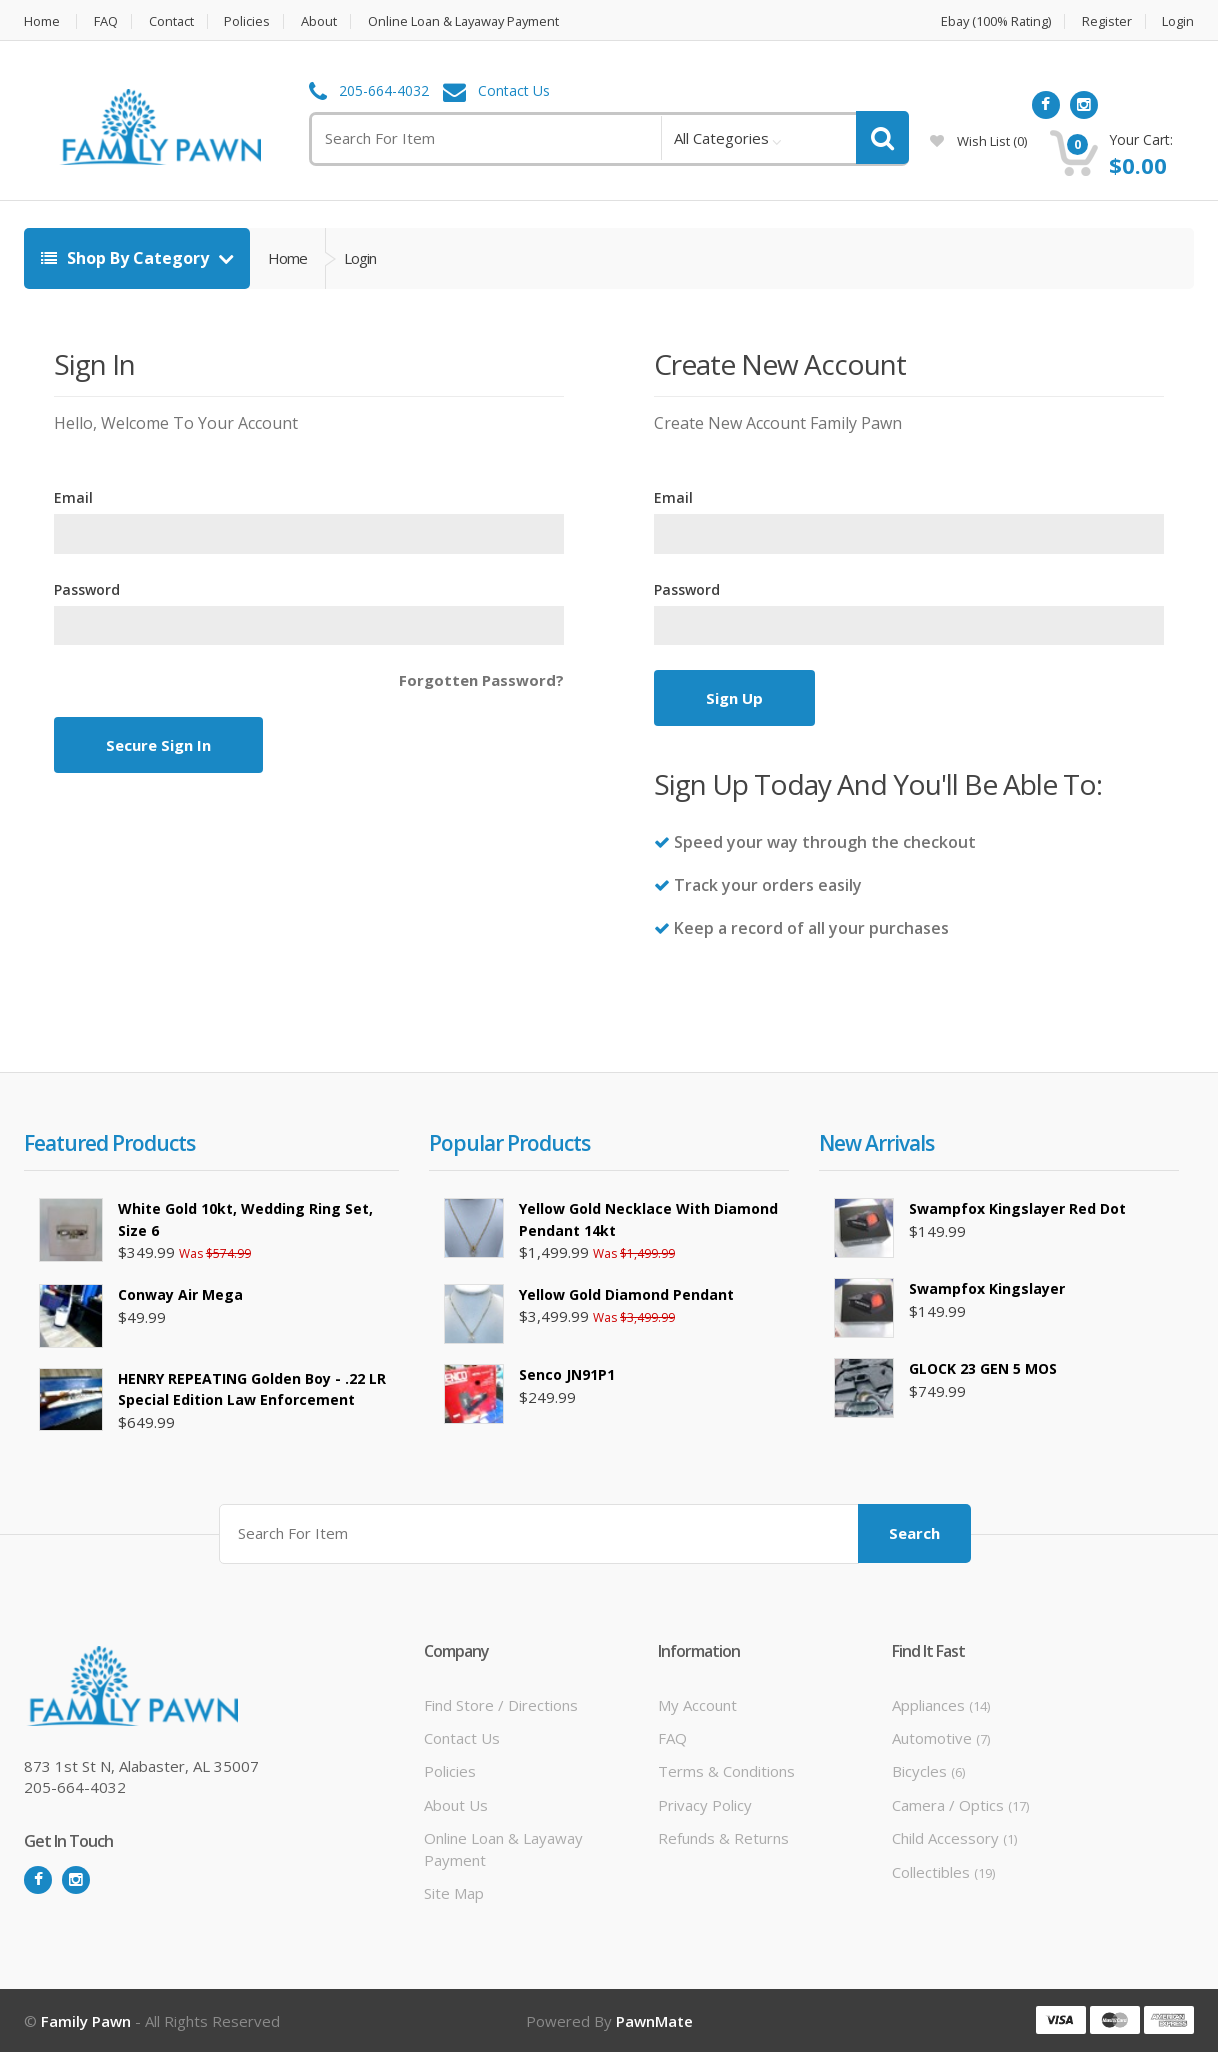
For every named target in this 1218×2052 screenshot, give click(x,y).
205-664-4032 (384, 91)
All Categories (721, 138)
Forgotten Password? (481, 680)
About (321, 21)
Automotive (941, 1738)
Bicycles (928, 1771)
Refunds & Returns (723, 1838)
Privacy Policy (705, 1805)
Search (914, 1533)
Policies (249, 21)
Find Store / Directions (501, 1704)
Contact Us (514, 91)
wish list (978, 141)
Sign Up (734, 698)
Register (1107, 21)
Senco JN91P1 (567, 1374)
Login (1178, 21)
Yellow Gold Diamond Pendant (626, 1294)
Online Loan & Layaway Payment (469, 21)
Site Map (454, 1893)
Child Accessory (954, 1838)
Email (73, 497)
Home (42, 21)
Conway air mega (180, 1294)
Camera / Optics (960, 1805)
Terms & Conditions (726, 1771)
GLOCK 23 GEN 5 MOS (983, 1368)
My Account (697, 1704)
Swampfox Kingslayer (987, 1288)
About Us (456, 1805)
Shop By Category (127, 258)
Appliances (941, 1704)
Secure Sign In (158, 745)
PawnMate (654, 2020)
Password (87, 589)
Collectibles (943, 1872)
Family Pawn (86, 2020)
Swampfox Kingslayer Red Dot (1017, 1208)
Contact (172, 21)
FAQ (106, 21)
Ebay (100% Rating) (994, 21)
